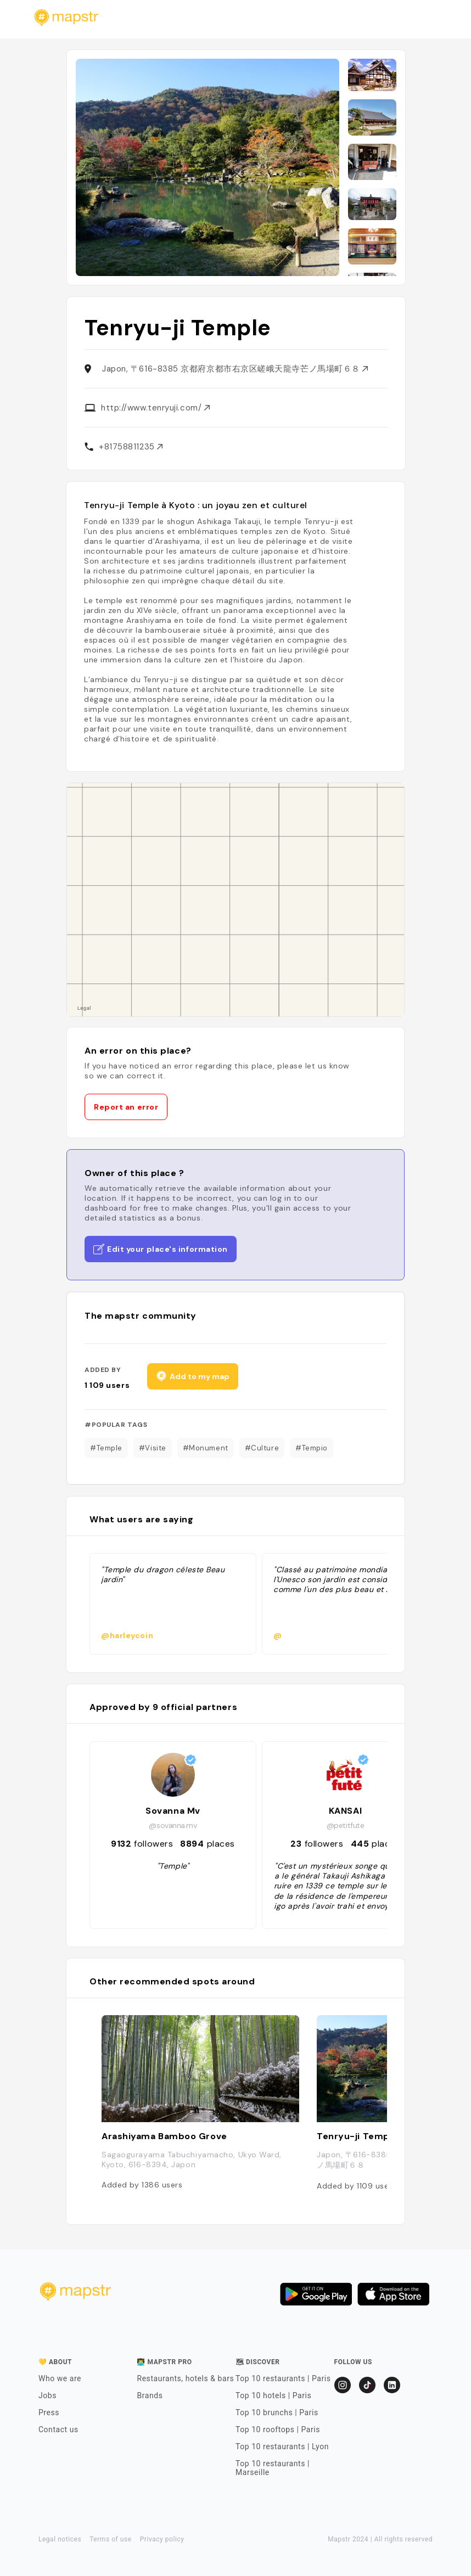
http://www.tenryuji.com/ (155, 407)
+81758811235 (130, 446)
